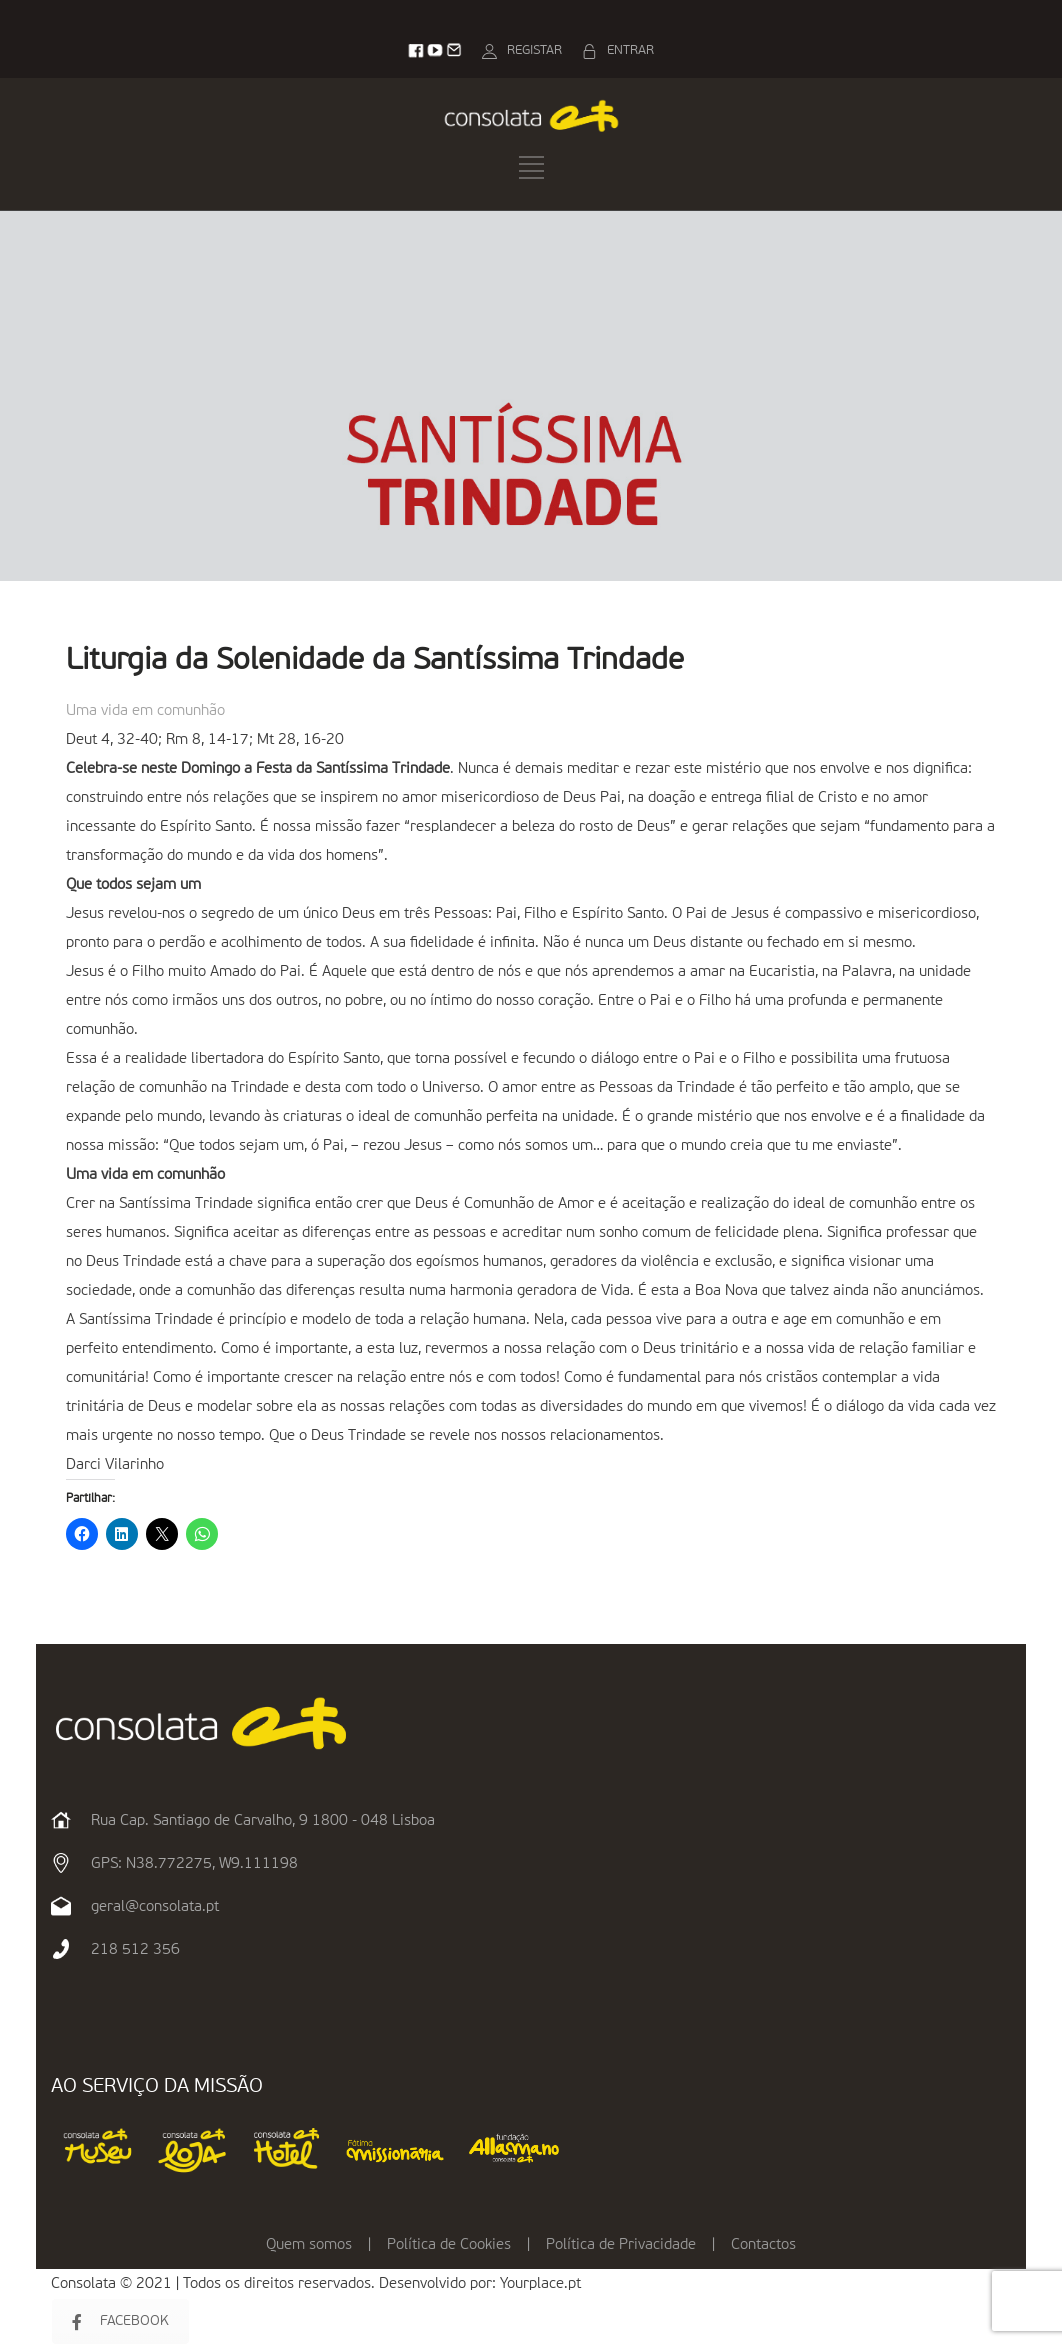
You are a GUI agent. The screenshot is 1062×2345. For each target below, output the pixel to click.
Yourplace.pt (540, 2283)
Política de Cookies (449, 2244)
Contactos (763, 2244)
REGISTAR (534, 50)
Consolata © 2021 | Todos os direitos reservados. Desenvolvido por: (275, 2283)
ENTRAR (630, 50)
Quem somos (309, 2244)
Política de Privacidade (621, 2244)
